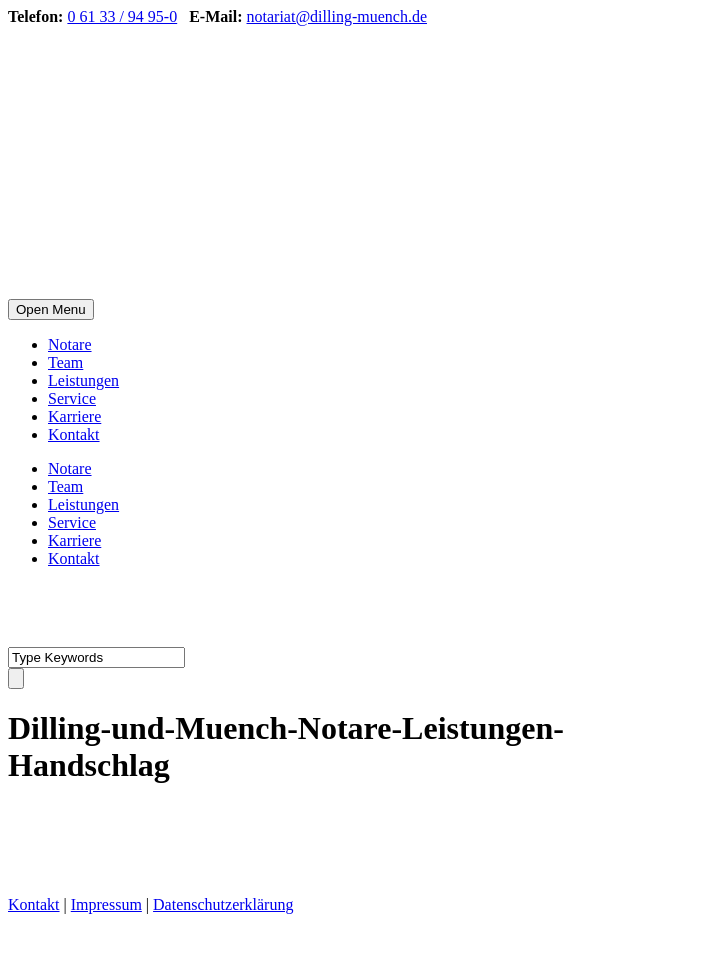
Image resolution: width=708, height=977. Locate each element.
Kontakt (74, 434)
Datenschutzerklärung (223, 904)
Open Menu (51, 309)
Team (65, 362)
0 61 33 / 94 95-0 (122, 16)
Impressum (106, 904)
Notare (70, 344)
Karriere (74, 416)
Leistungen (83, 380)
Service (72, 398)
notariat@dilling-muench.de (337, 16)
